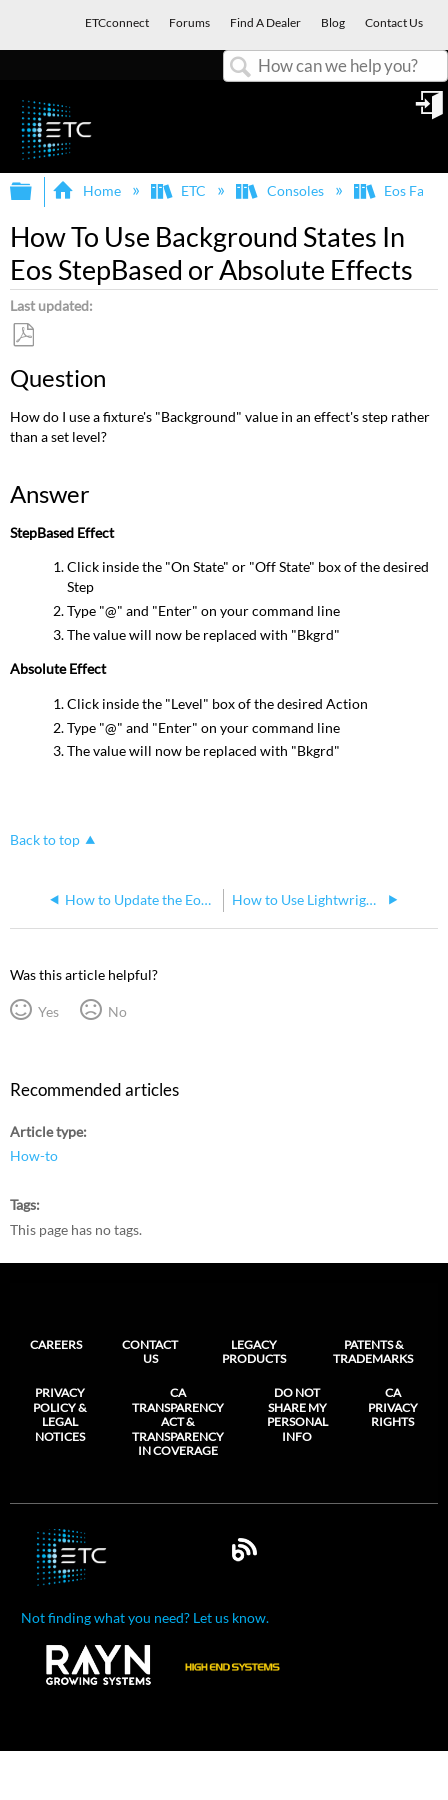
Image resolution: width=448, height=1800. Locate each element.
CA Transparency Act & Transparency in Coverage (178, 1422)
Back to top (45, 839)
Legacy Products (254, 1351)
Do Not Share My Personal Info (297, 1414)
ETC (180, 190)
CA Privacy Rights (393, 1407)
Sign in (431, 112)
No (117, 1011)
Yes (48, 1011)
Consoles (281, 190)
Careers (56, 1344)
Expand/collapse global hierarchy (34, 192)
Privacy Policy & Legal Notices (59, 1414)
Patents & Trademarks (373, 1351)
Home (87, 190)
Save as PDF (23, 335)
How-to (34, 1155)
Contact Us (150, 1351)
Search (241, 67)
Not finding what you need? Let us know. (145, 1617)
